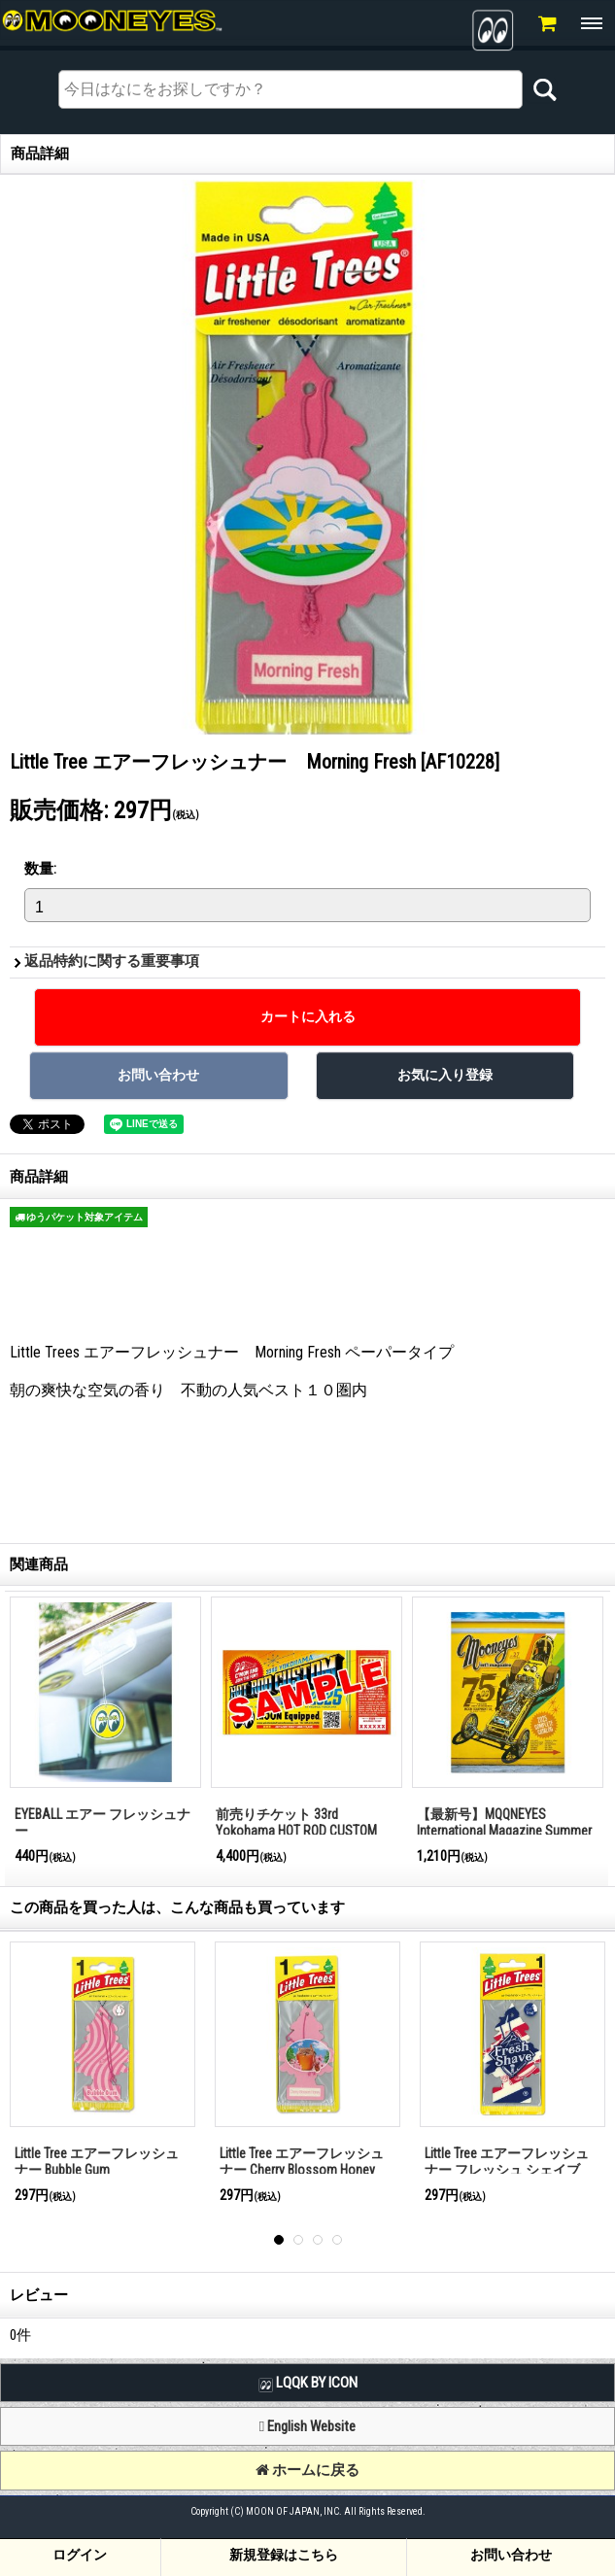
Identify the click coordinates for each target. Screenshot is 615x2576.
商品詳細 (39, 1176)
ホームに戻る (307, 2470)
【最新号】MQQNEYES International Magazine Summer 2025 (504, 1830)
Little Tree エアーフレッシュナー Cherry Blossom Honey (302, 2162)
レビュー (39, 2295)
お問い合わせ (511, 2554)
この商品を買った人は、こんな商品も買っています (177, 1907)
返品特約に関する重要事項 (111, 961)
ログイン (79, 2554)
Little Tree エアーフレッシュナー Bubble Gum (97, 2162)
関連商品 (39, 1564)
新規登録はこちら (283, 2554)
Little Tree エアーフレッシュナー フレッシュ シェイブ (507, 2162)
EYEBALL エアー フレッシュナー (102, 1822)
